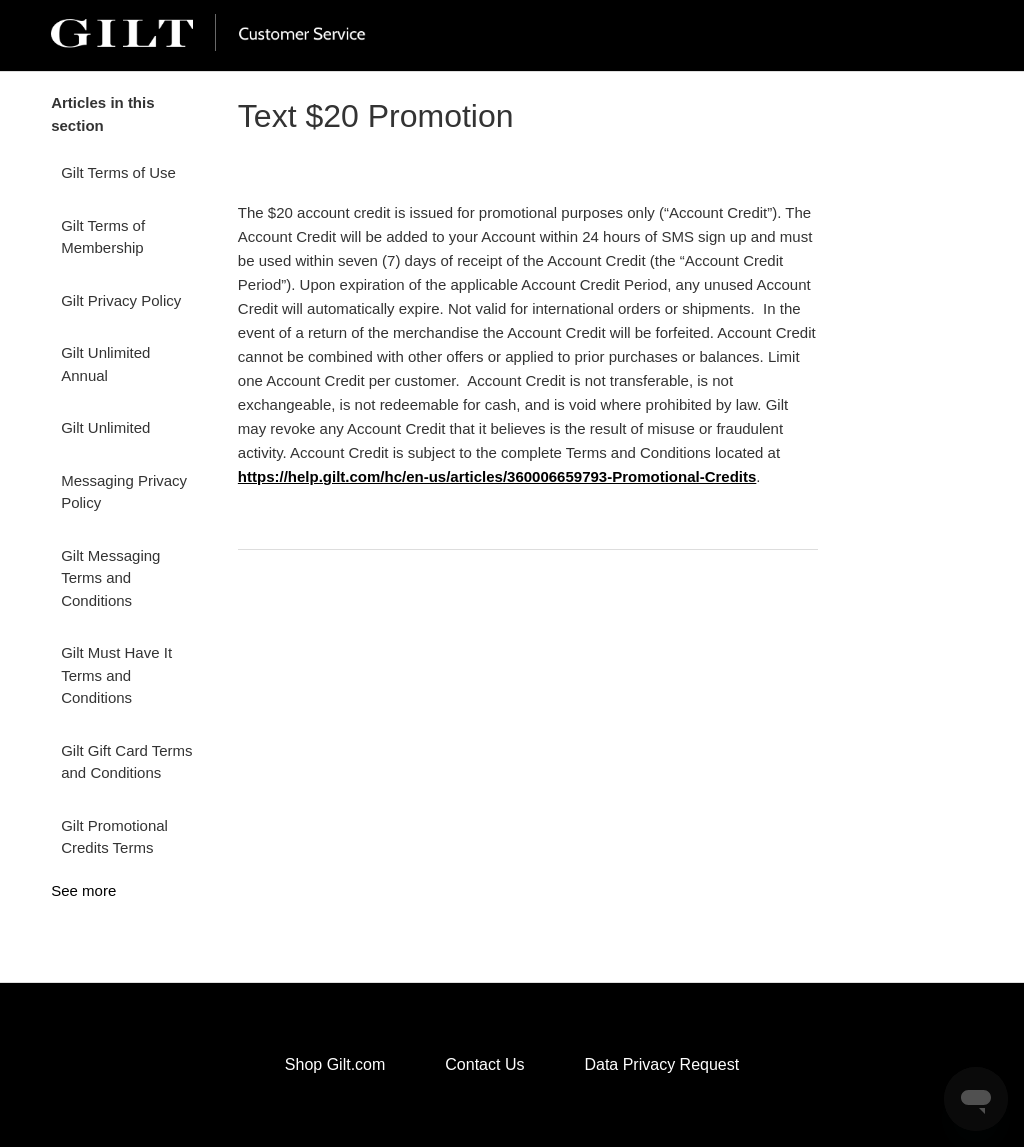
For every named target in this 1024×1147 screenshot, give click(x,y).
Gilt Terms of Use (118, 172)
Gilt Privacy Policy (121, 300)
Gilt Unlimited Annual (105, 364)
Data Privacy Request (661, 1064)
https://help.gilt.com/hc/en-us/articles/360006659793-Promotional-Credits (497, 476)
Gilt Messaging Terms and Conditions (110, 578)
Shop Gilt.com (335, 1064)
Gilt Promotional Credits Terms (114, 837)
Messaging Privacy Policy (124, 492)
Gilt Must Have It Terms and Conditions (116, 675)
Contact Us (484, 1064)
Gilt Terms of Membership (103, 237)
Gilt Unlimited (105, 427)
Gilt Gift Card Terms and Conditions (126, 762)
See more (83, 890)
